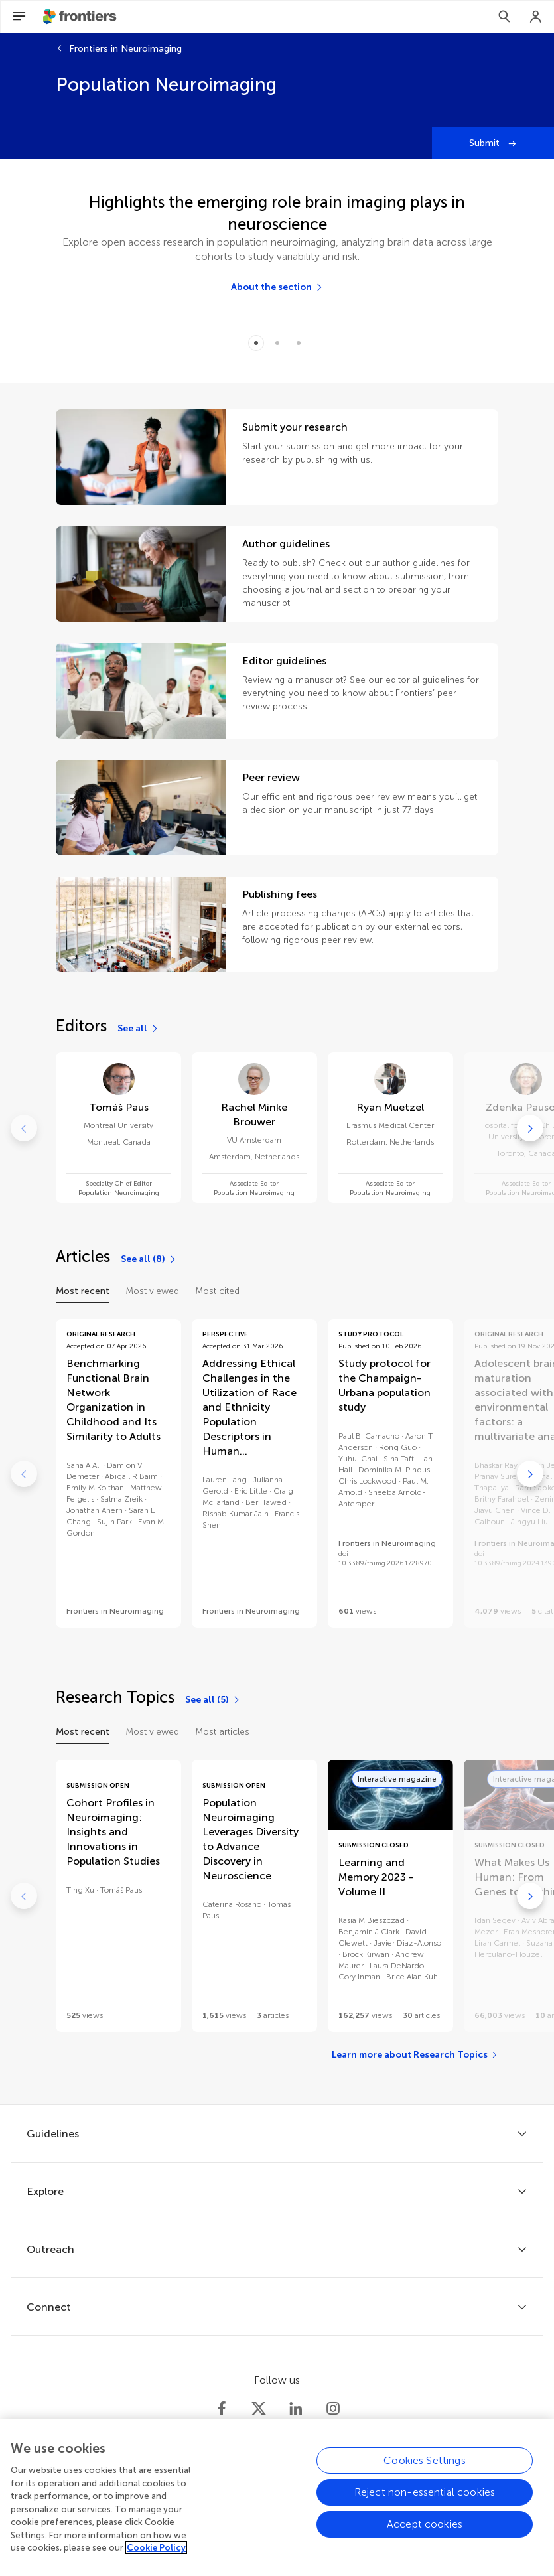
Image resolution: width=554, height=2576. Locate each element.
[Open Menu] (19, 17)
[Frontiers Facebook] (222, 2409)
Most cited (217, 1291)
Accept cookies (424, 2536)
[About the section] (277, 287)
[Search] (504, 17)
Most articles (222, 1731)
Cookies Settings (424, 2472)
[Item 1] (277, 343)
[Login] (536, 17)
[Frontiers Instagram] (333, 2409)
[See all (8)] (149, 1259)
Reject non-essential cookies (424, 2504)
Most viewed (152, 1291)
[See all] (138, 1028)
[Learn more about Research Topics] (415, 2055)
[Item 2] (299, 343)
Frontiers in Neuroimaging (125, 48)
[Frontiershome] (81, 17)
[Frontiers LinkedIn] (296, 2409)
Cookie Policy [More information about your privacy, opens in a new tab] (156, 2560)
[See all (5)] (213, 1700)
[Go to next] (530, 1128)
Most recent (82, 1291)
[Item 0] (256, 343)
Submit (485, 143)
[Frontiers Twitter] (259, 2409)
